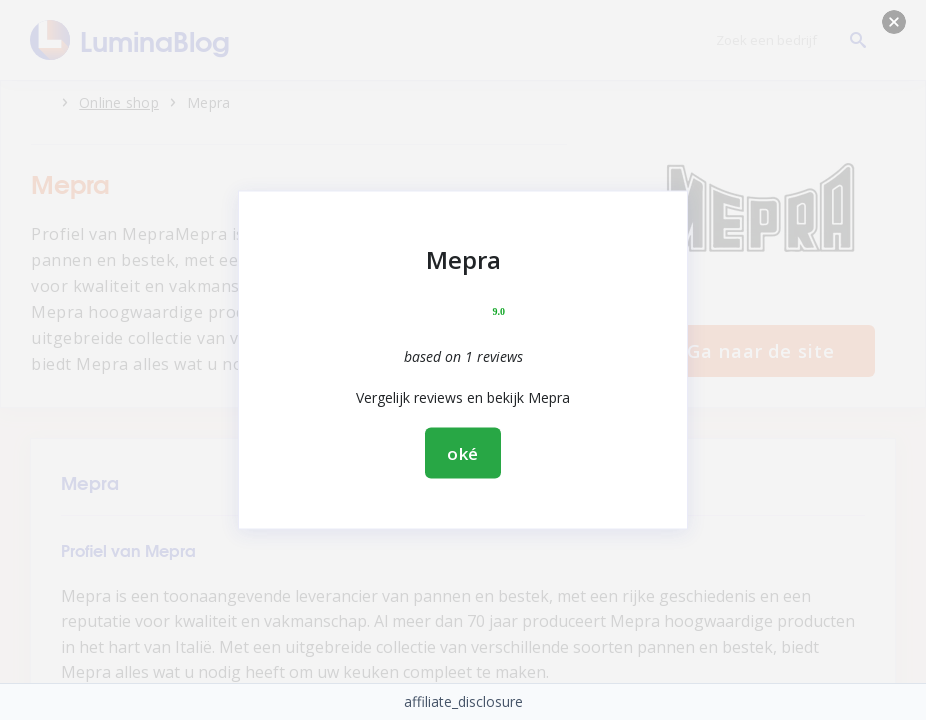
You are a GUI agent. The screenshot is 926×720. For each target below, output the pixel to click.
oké (463, 453)
